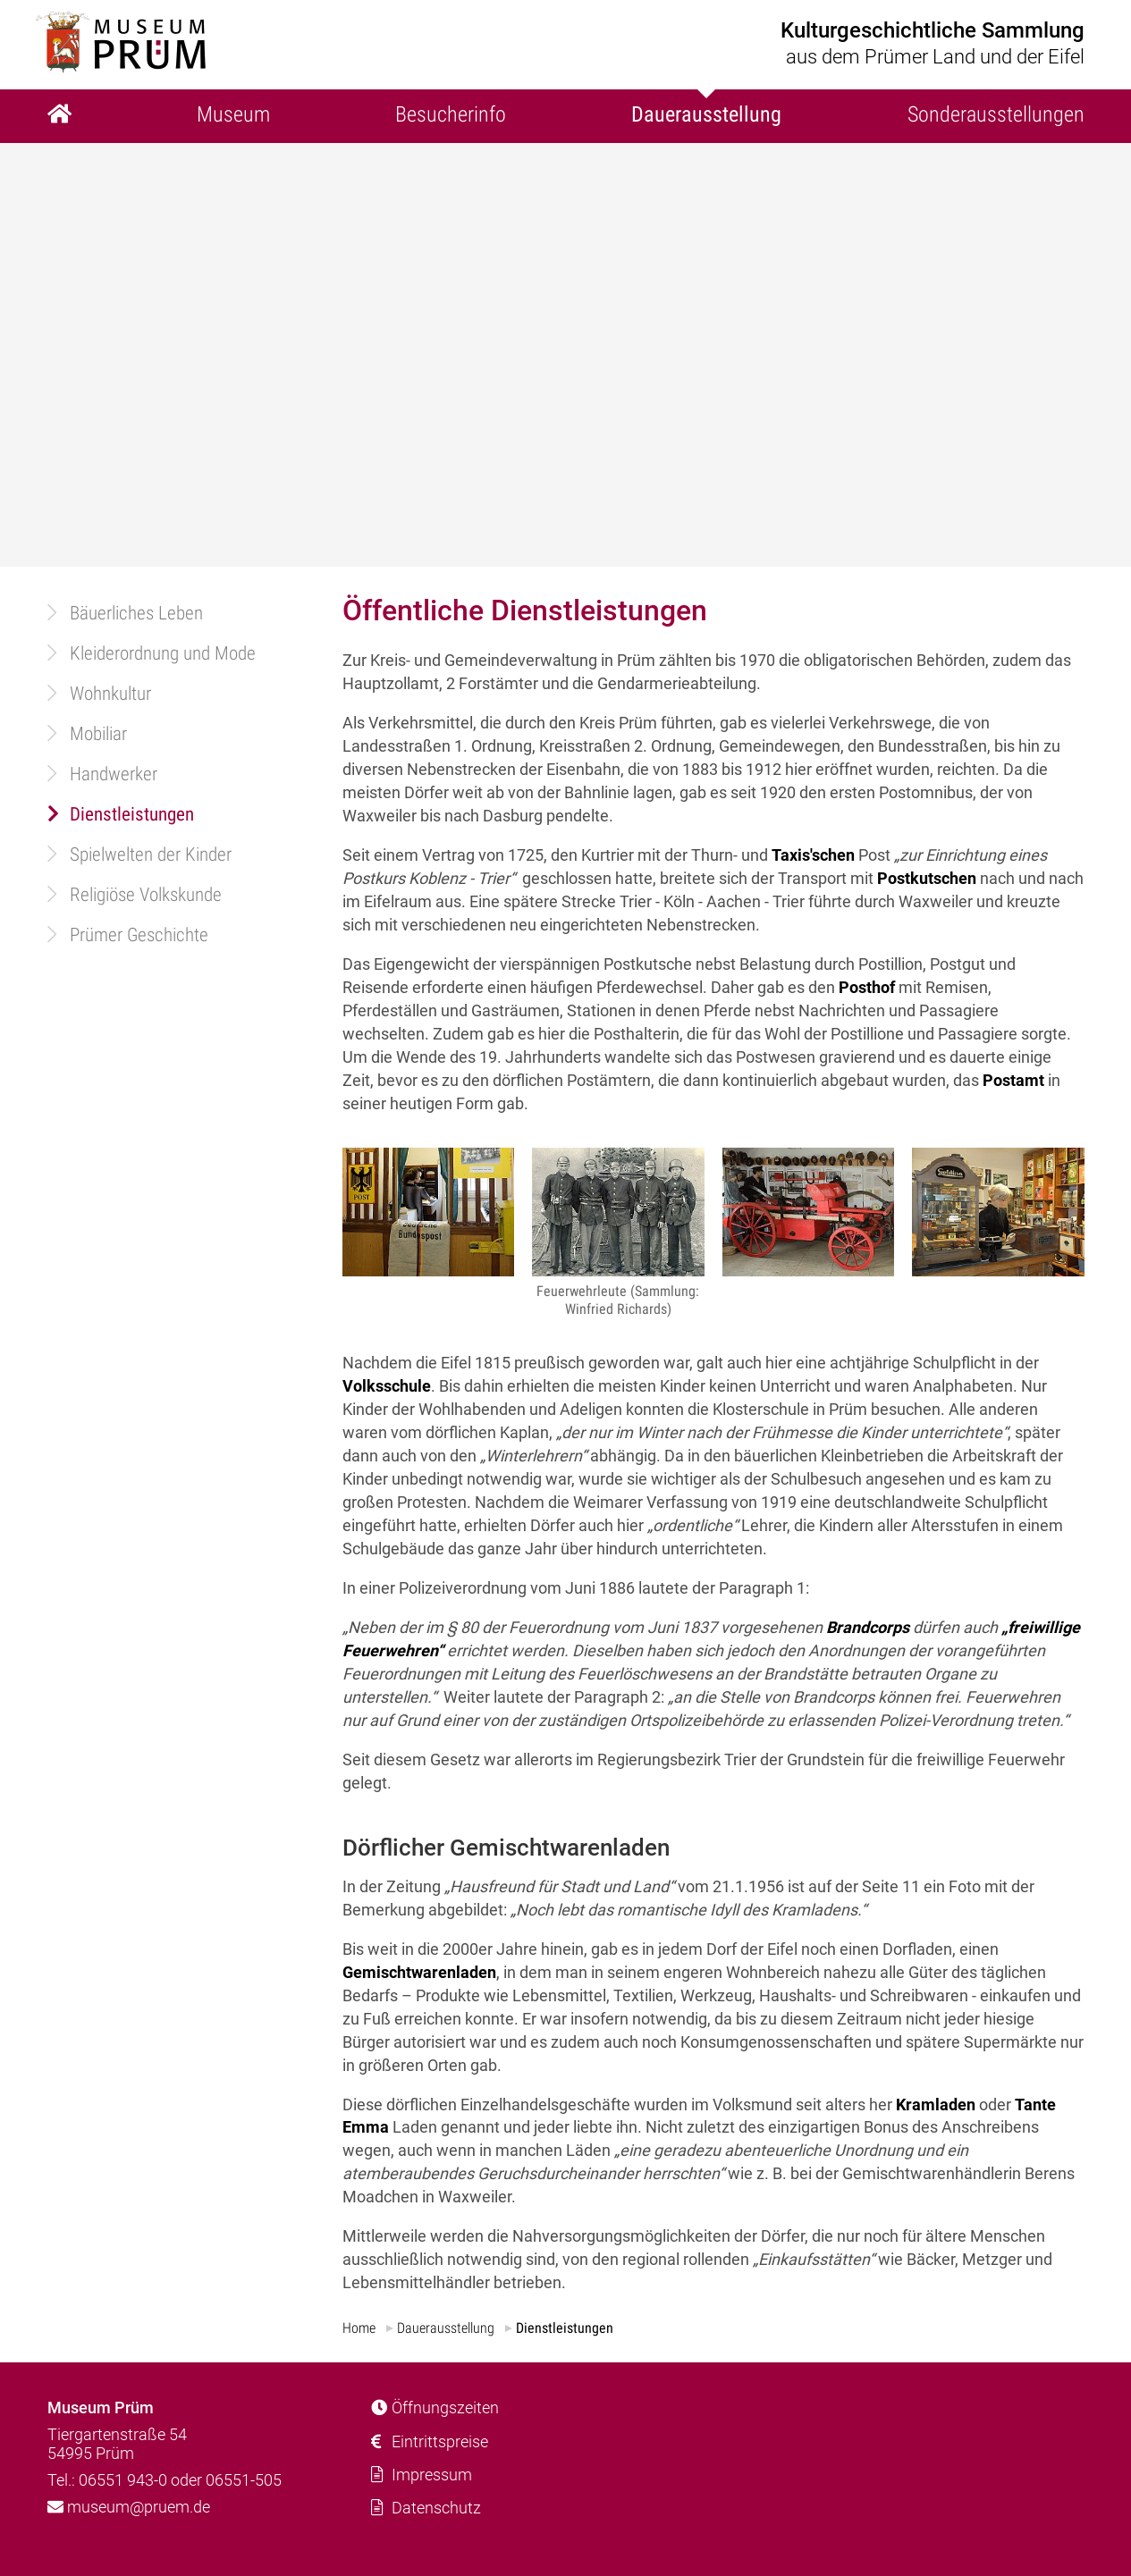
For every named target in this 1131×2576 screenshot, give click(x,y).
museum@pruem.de (128, 2506)
